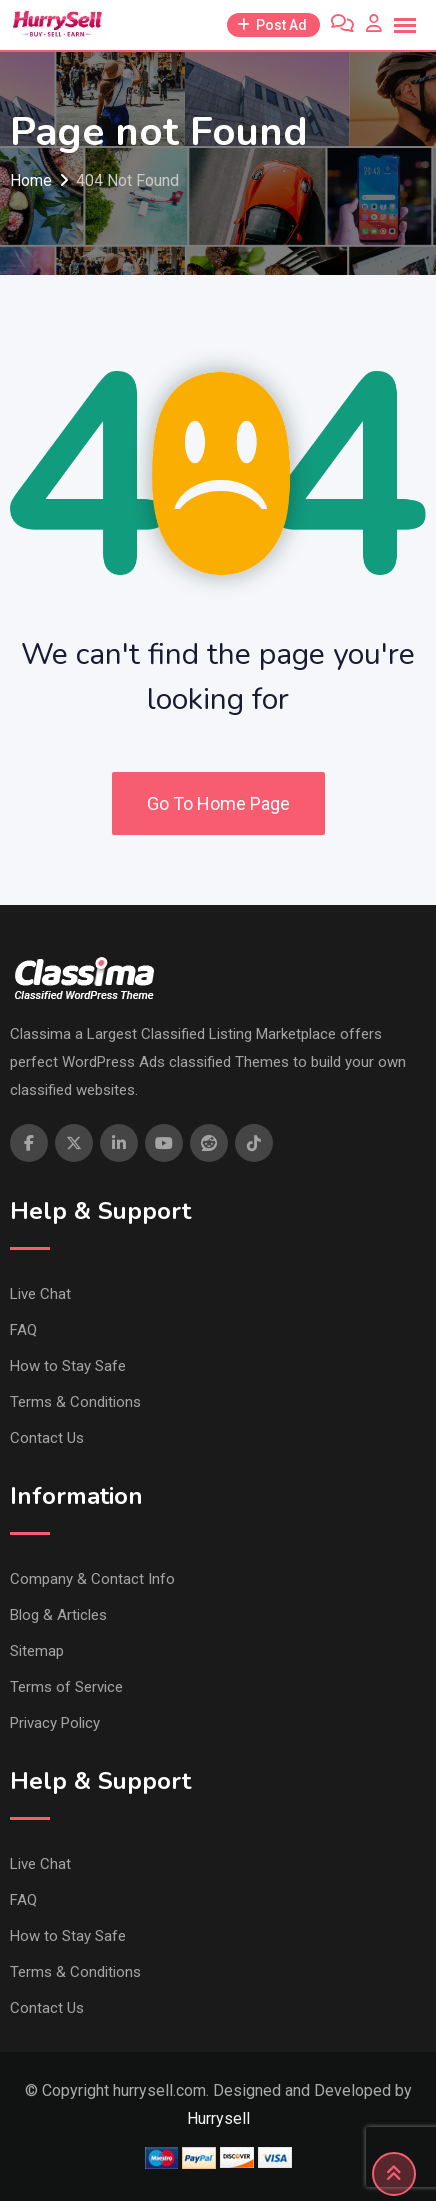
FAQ (23, 1330)
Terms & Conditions (75, 1402)
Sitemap (37, 1651)
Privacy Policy (55, 1723)
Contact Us (47, 1438)
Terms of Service (66, 1687)
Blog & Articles (58, 1615)
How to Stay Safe (68, 1366)
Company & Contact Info (92, 1579)
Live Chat (40, 1294)
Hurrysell (218, 2118)
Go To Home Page (218, 803)
